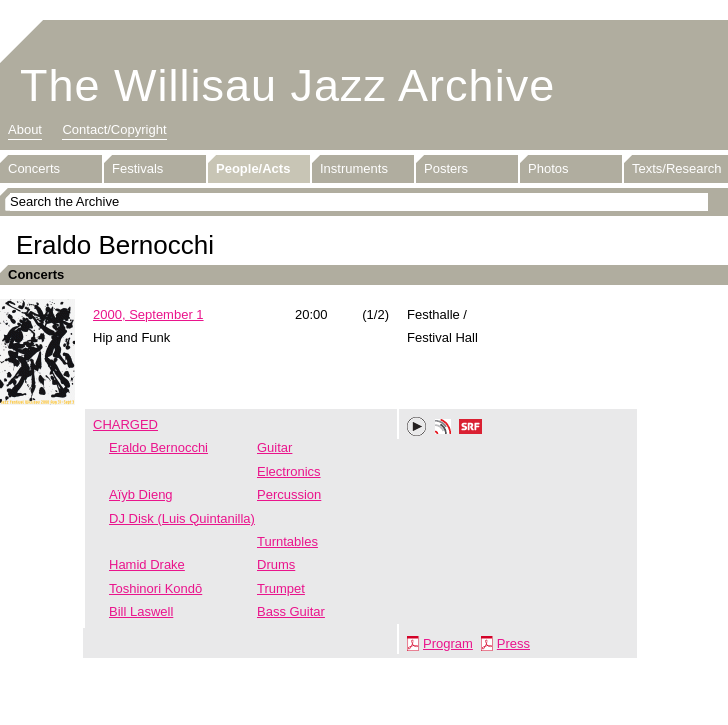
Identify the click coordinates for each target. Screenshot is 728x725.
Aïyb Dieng (141, 494)
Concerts (34, 168)
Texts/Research (677, 168)
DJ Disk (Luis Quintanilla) (182, 518)
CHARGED (125, 424)
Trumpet (281, 588)
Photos (548, 168)
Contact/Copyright (114, 129)
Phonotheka (443, 429)
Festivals (137, 168)
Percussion (289, 494)
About (25, 129)
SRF (471, 429)
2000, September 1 (148, 314)
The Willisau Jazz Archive (287, 85)
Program (448, 643)
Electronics (289, 471)
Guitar (274, 447)
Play (417, 427)
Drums (276, 564)
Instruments (354, 168)
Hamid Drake (147, 564)
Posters (446, 168)
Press (513, 643)
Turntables (287, 541)
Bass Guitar (291, 611)
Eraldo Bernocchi (158, 447)
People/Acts (253, 168)
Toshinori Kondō (155, 588)
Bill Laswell (141, 611)
